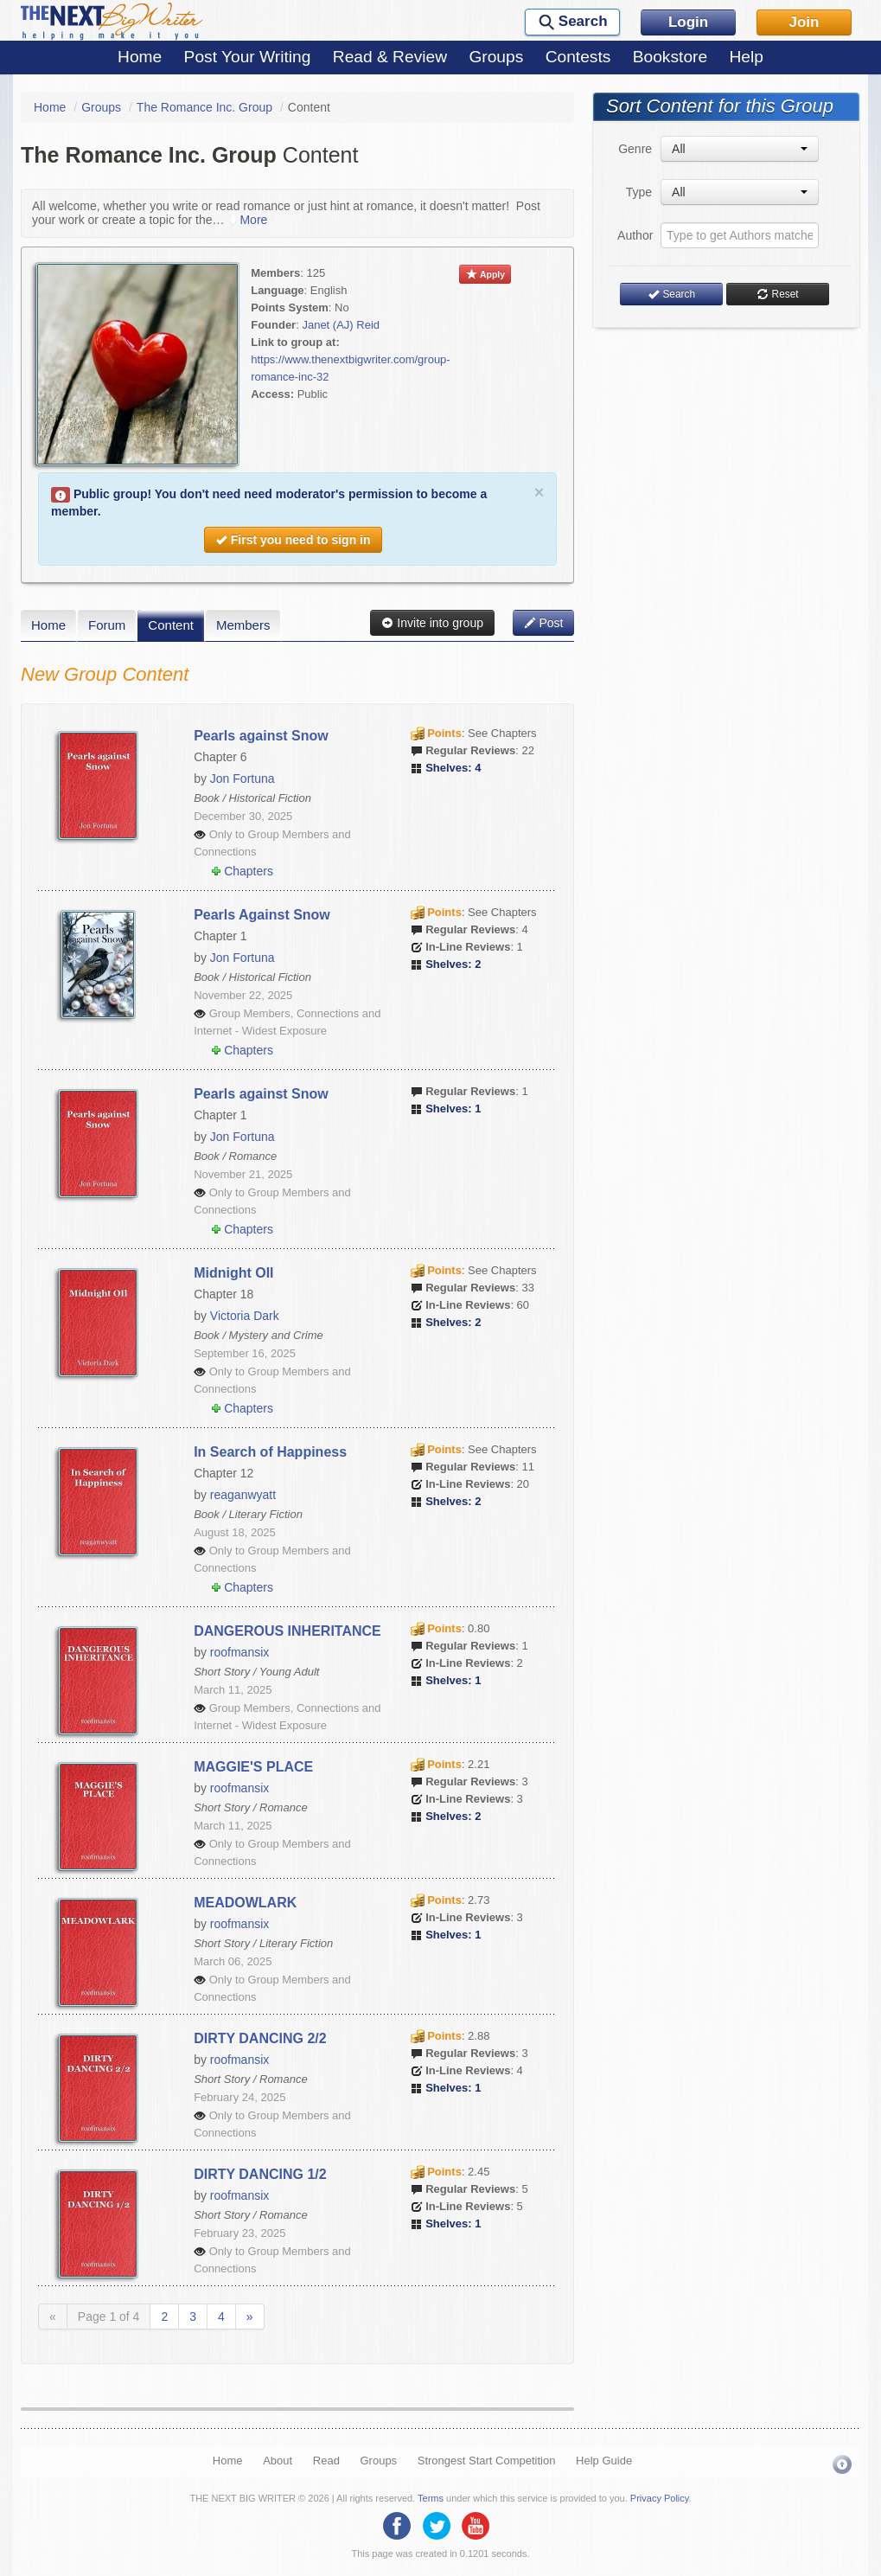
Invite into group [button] (432, 623)
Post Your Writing (247, 57)
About (277, 2460)
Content (171, 625)
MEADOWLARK (245, 1902)
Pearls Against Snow (262, 914)
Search (671, 294)
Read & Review (390, 57)
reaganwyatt (243, 1495)
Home (140, 57)
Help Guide (604, 2460)
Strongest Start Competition (487, 2460)
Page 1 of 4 (109, 2316)
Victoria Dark (244, 1316)
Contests (578, 57)
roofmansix (239, 1652)
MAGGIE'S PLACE (253, 1766)
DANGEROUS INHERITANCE (287, 1631)
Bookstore (670, 57)
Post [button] (544, 623)
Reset (777, 294)
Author (634, 235)
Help (746, 57)
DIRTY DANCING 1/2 (260, 2174)
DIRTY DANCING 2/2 (260, 2038)
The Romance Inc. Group (204, 107)
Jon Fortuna (242, 778)
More (247, 220)
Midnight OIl (233, 1273)
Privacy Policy (659, 2498)
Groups (496, 57)
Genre (635, 149)
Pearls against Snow (261, 735)
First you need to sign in (293, 540)
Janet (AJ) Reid (341, 324)
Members (243, 625)
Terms (431, 2498)
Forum (106, 625)
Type (639, 192)
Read (326, 2460)
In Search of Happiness (270, 1452)
